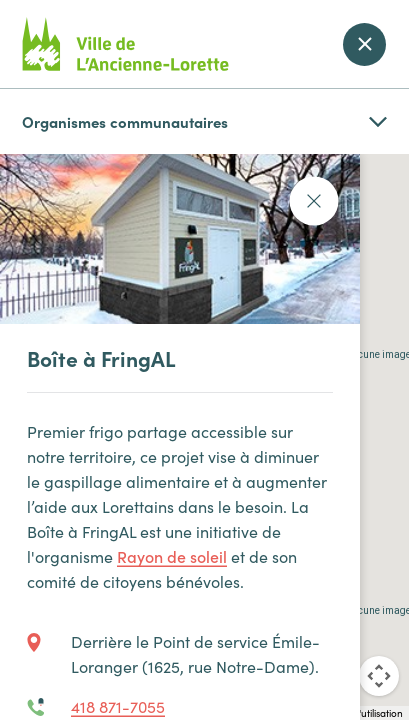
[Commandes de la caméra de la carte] (379, 676)
